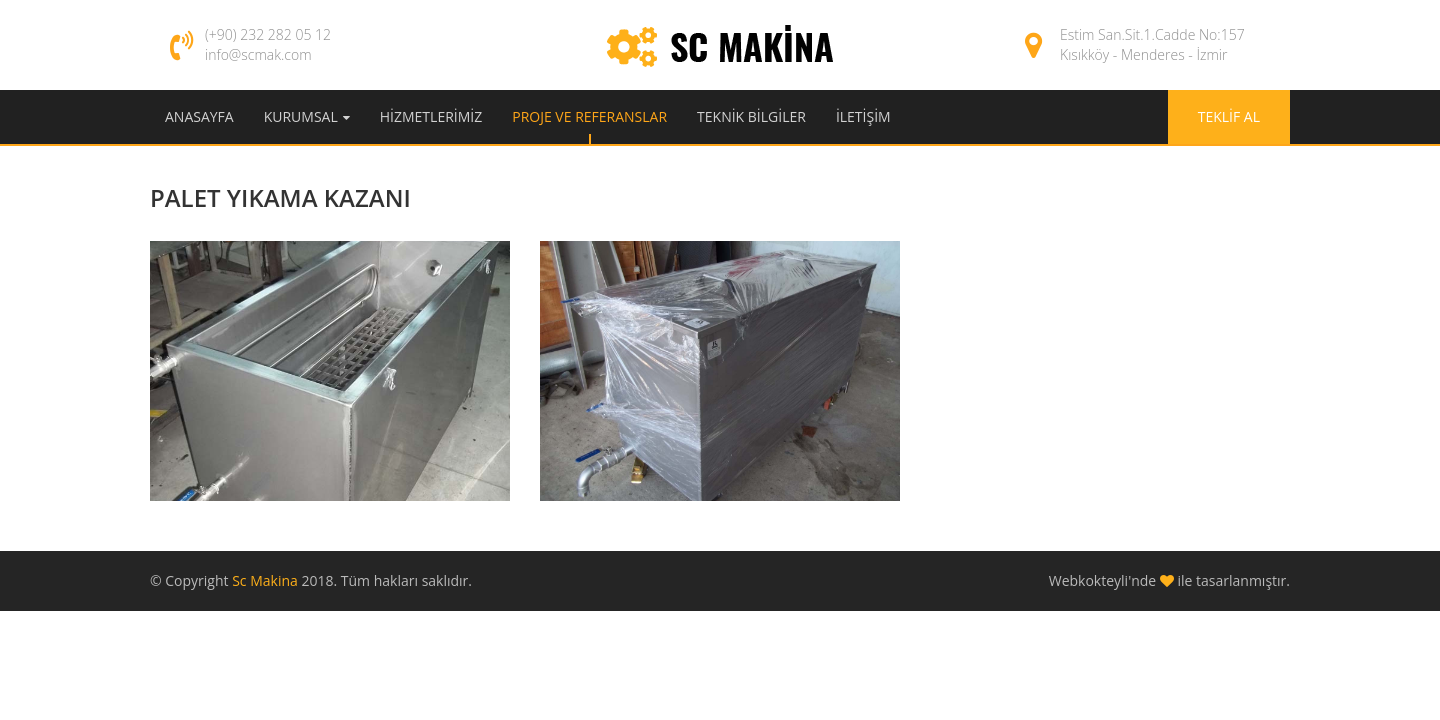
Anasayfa (199, 116)
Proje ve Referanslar (589, 116)
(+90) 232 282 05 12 (268, 34)
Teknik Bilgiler (751, 116)
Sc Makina (266, 580)
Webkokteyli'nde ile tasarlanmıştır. (1169, 580)
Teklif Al (1229, 116)
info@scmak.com (258, 54)
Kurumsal (301, 116)
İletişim (863, 116)
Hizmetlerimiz (431, 116)
